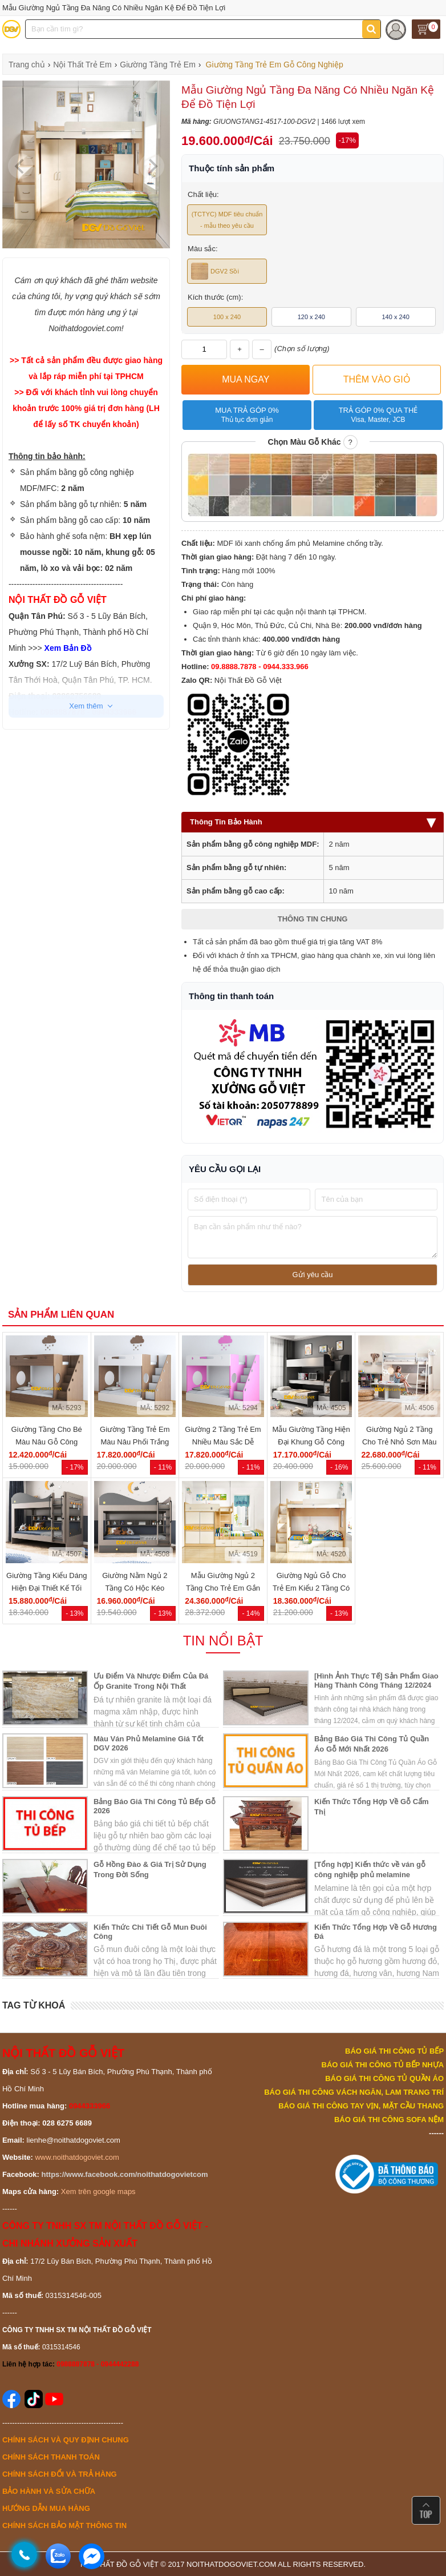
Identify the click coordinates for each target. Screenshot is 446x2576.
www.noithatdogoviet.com (77, 2157)
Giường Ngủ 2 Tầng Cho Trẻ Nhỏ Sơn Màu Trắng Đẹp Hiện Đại (399, 1442)
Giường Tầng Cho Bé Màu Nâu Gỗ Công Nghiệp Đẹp (46, 1442)
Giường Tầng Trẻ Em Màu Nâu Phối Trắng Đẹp (135, 1442)
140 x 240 (395, 316)
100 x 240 (227, 316)
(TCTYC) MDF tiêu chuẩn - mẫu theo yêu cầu (227, 220)
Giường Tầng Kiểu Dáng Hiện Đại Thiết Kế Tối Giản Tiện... (46, 1588)
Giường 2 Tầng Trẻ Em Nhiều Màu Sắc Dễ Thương (223, 1442)
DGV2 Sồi (215, 271)
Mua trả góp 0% (247, 415)
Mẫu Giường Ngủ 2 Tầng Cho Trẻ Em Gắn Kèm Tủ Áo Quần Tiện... (223, 1588)
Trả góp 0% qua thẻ (378, 415)
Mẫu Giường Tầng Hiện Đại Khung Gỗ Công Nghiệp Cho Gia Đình (311, 1442)
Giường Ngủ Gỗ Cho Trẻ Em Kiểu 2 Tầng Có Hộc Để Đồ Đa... (311, 1588)
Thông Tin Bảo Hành (312, 821)
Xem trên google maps (98, 2191)
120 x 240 (311, 316)
